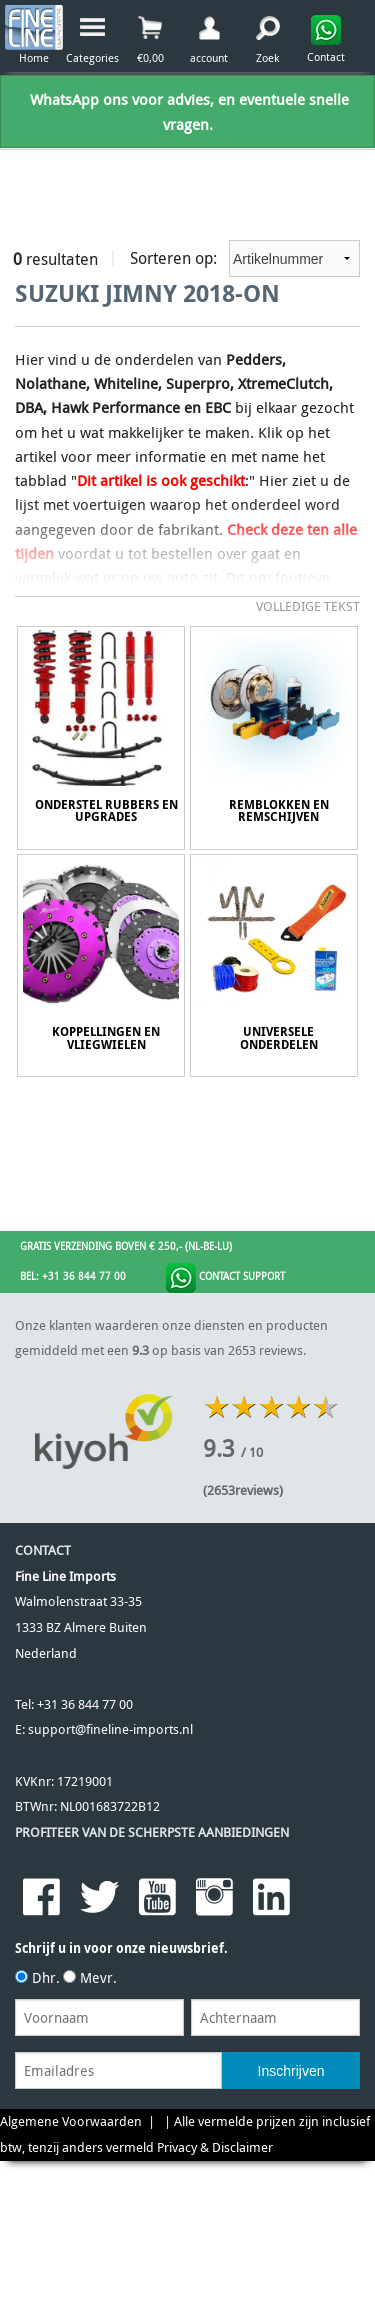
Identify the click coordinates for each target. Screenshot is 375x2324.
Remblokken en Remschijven (279, 811)
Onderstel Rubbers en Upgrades (106, 811)
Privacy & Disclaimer (215, 2147)
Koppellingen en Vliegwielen (106, 1038)
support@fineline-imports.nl (110, 1729)
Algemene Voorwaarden (71, 2121)
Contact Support (225, 1278)
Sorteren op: (245, 258)
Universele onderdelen (279, 1038)
